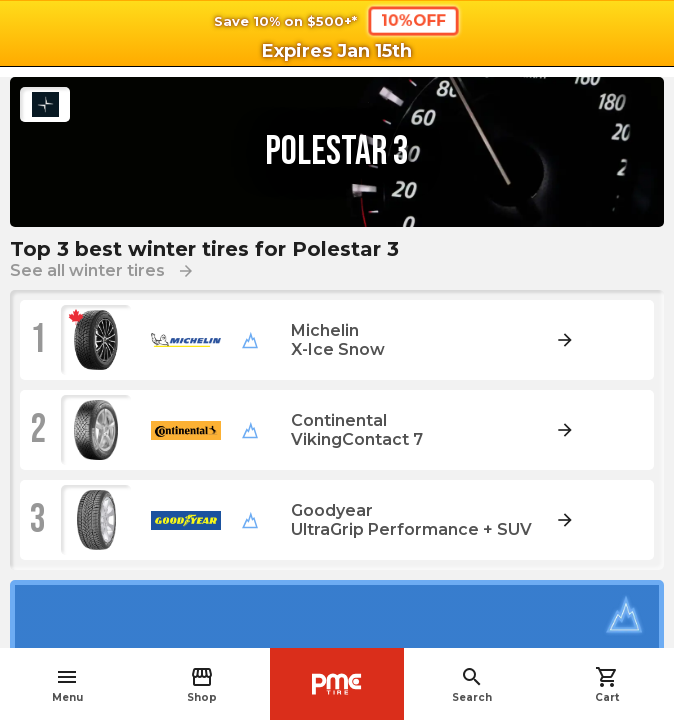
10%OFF (413, 20)
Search (472, 684)
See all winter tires (102, 270)
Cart (607, 684)
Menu (67, 684)
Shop (202, 684)
